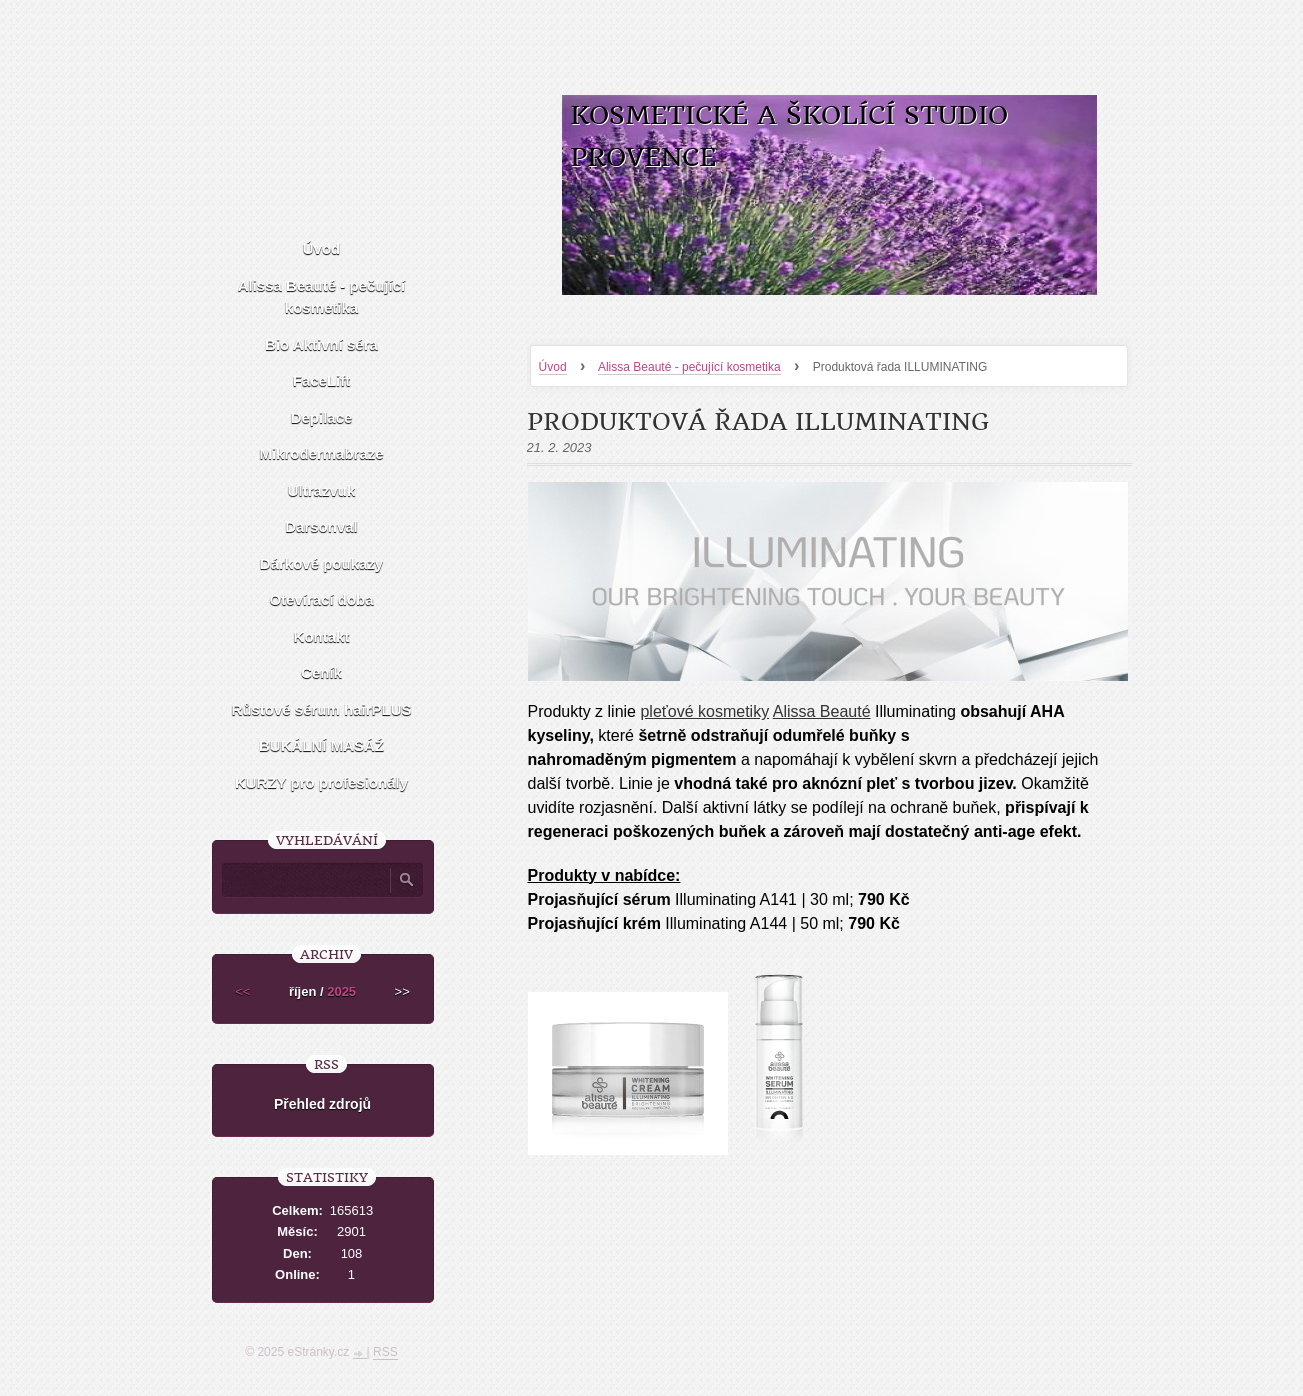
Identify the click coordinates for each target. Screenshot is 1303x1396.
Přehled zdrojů (322, 1104)
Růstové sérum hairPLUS (321, 709)
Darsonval (321, 526)
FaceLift (322, 380)
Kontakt (322, 636)
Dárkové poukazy (321, 563)
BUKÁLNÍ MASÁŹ (321, 745)
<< (242, 991)
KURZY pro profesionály (321, 782)
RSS (385, 1352)
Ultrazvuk (322, 490)
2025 (341, 991)
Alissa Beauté (822, 711)
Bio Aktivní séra (321, 344)
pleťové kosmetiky (704, 711)
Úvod (553, 367)
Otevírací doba (321, 599)
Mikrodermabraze (321, 453)
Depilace (322, 417)
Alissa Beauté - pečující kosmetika (689, 367)
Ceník (321, 672)
